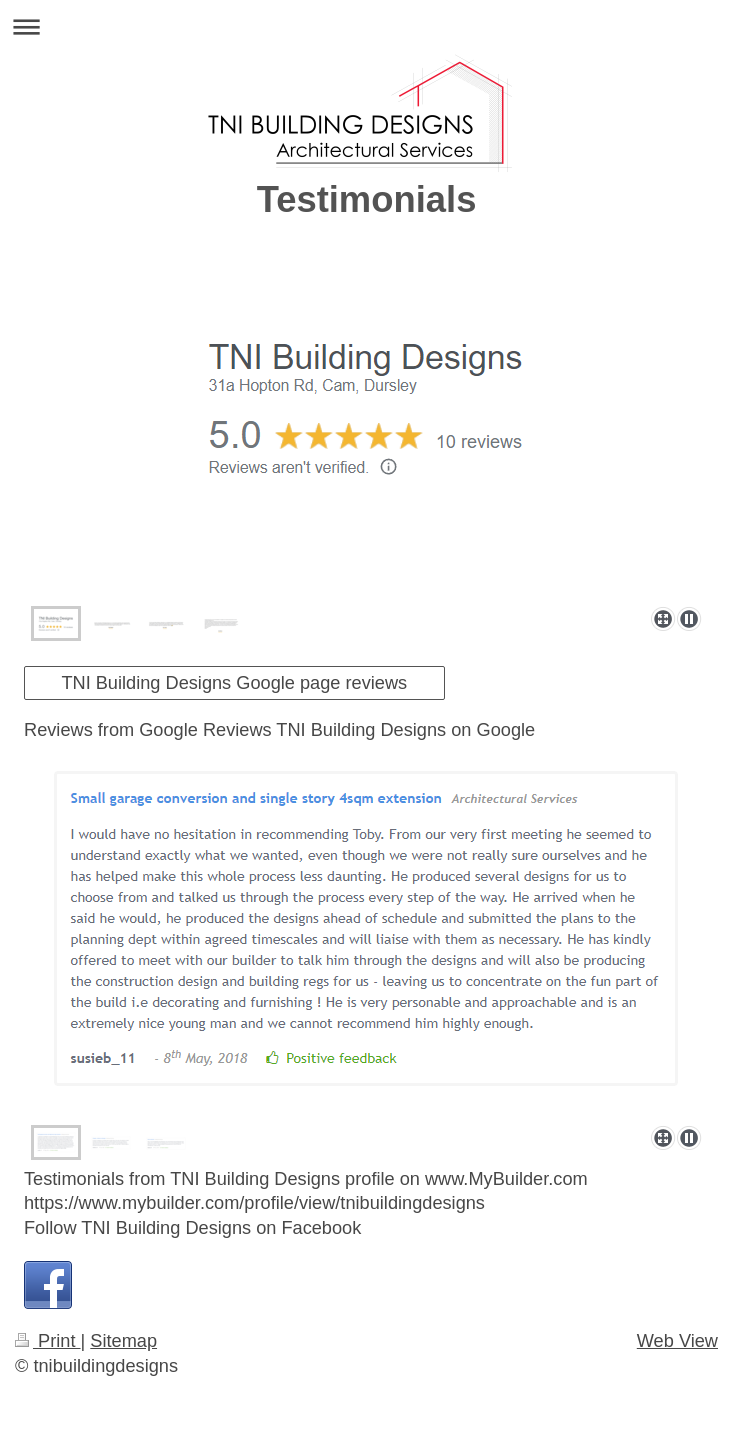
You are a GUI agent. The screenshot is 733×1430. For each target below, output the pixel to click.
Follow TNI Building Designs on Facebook (192, 1228)
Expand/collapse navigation (366, 26)
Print (48, 1341)
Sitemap (123, 1341)
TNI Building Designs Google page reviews (234, 683)
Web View (677, 1341)
